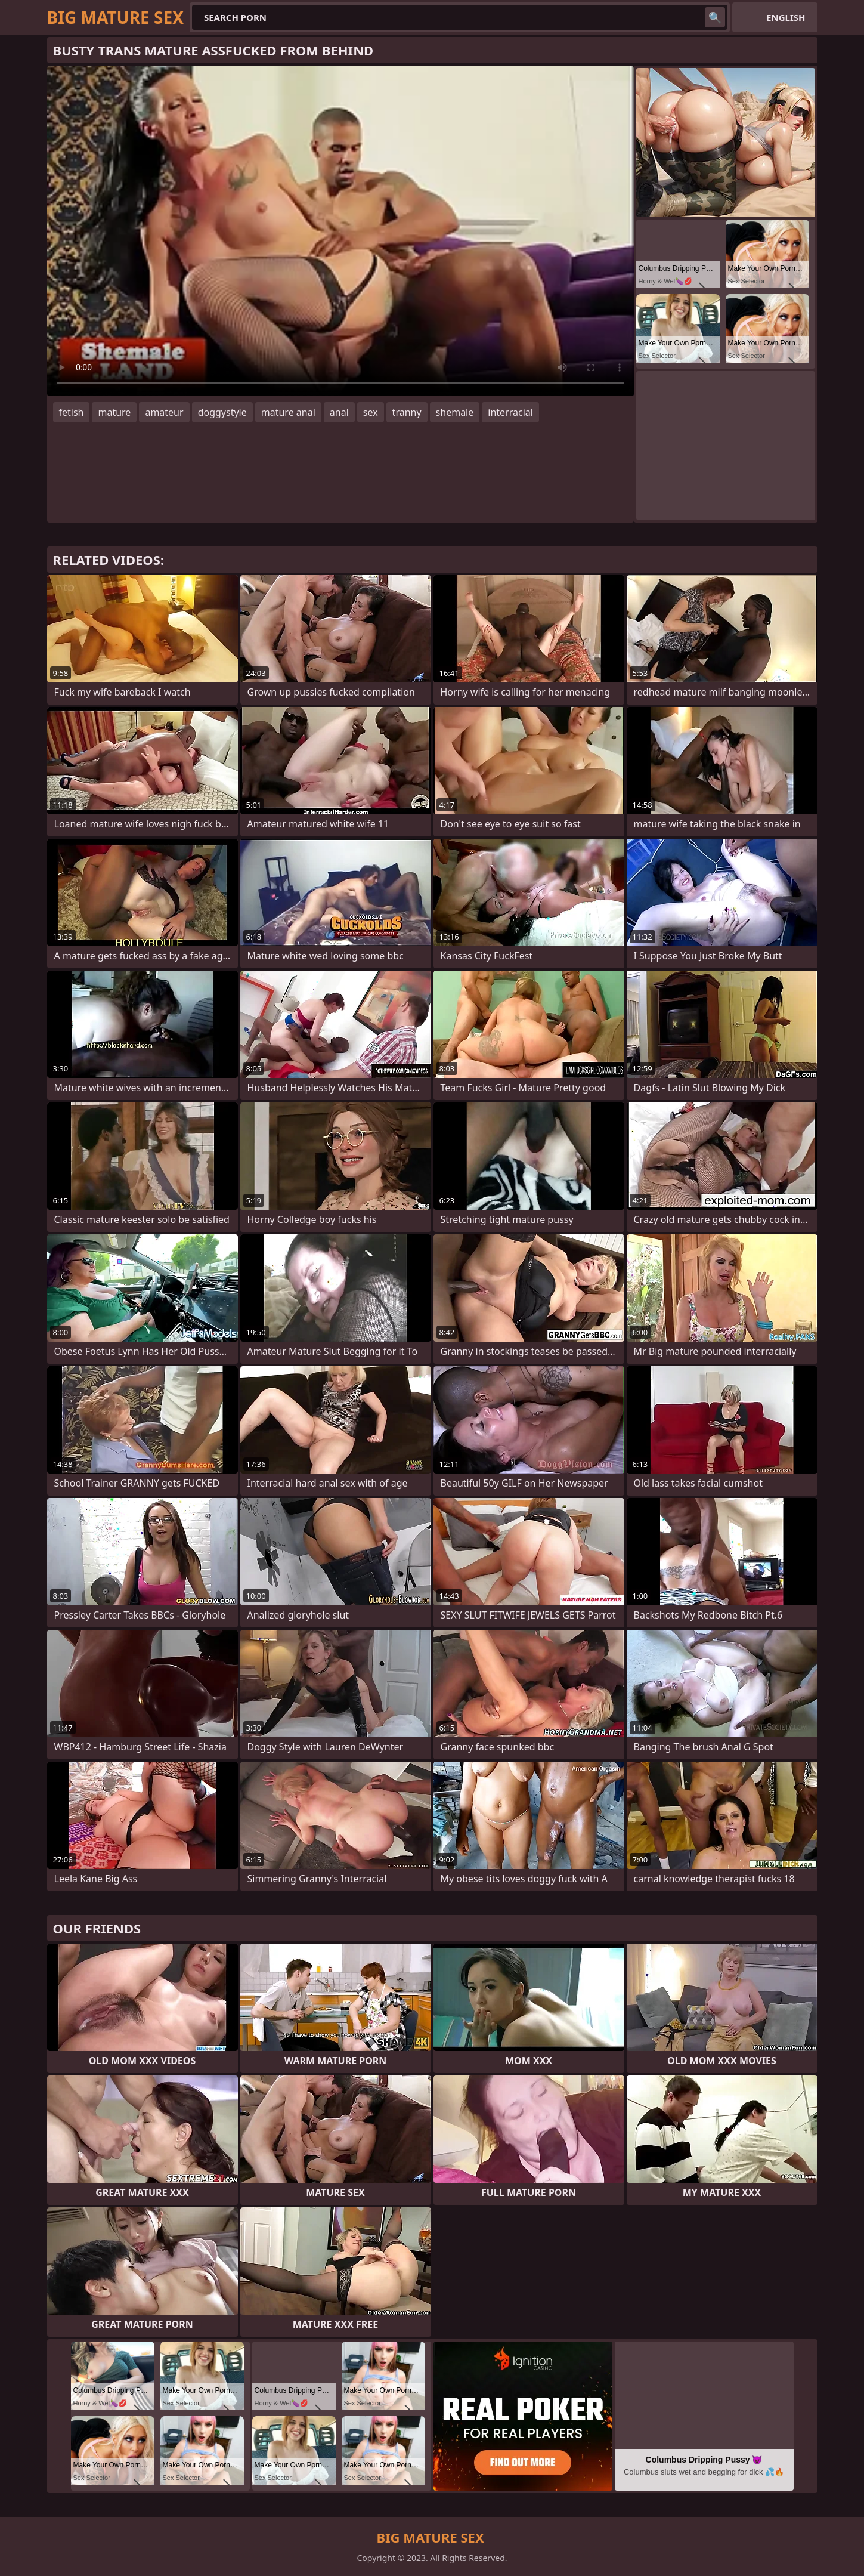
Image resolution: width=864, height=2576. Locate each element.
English (785, 17)
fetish (71, 412)
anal (339, 412)
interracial (510, 412)
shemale (455, 412)
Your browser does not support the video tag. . (340, 231)
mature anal (288, 412)
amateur (164, 412)
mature (114, 412)
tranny (407, 412)
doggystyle (222, 412)
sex (370, 412)
